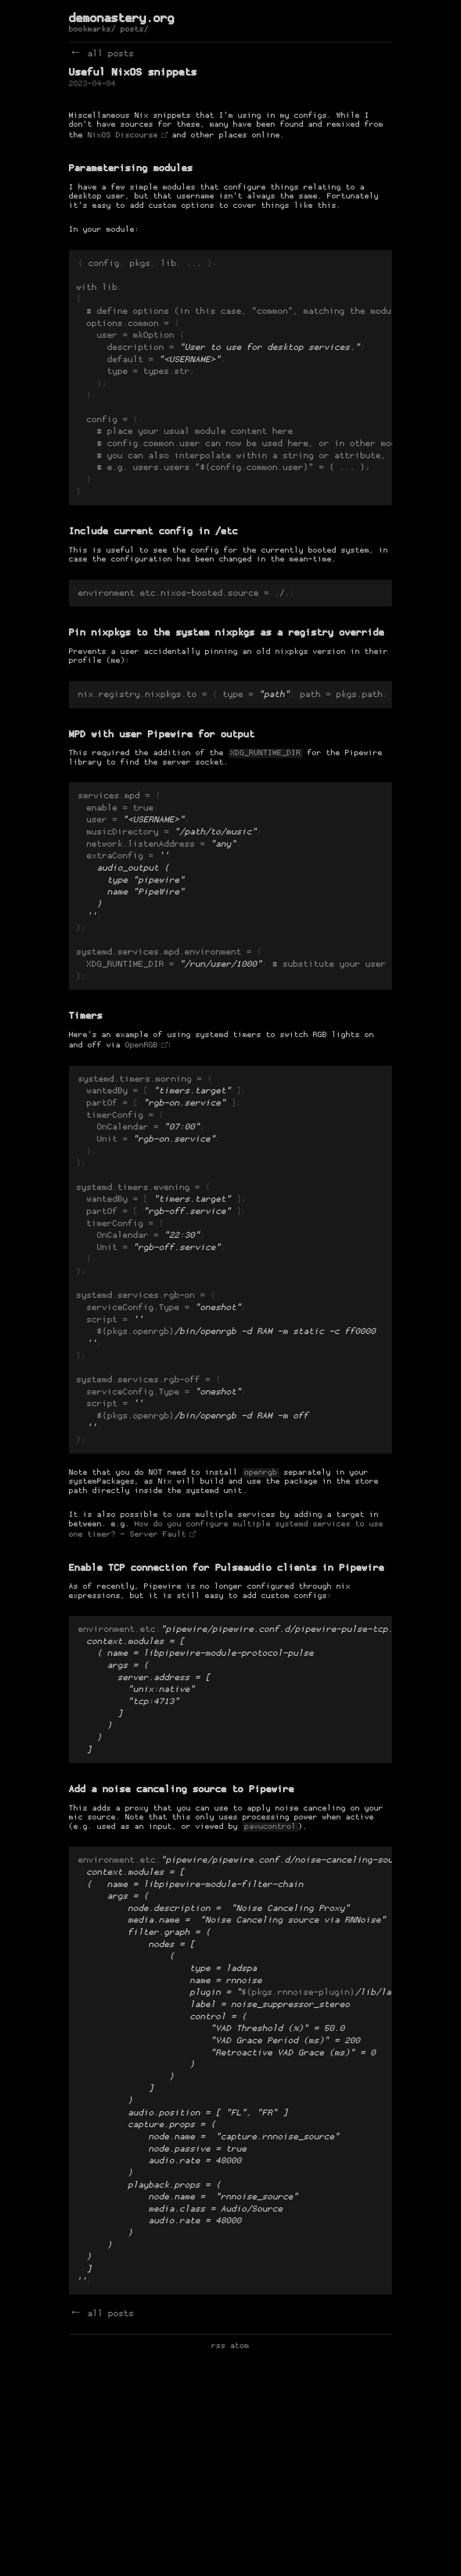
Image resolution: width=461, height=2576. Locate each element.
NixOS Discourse (123, 135)
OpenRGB (141, 1117)
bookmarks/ (92, 29)
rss (219, 2564)
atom (239, 2564)
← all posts (101, 54)
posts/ (135, 29)
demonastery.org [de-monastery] (122, 19)
